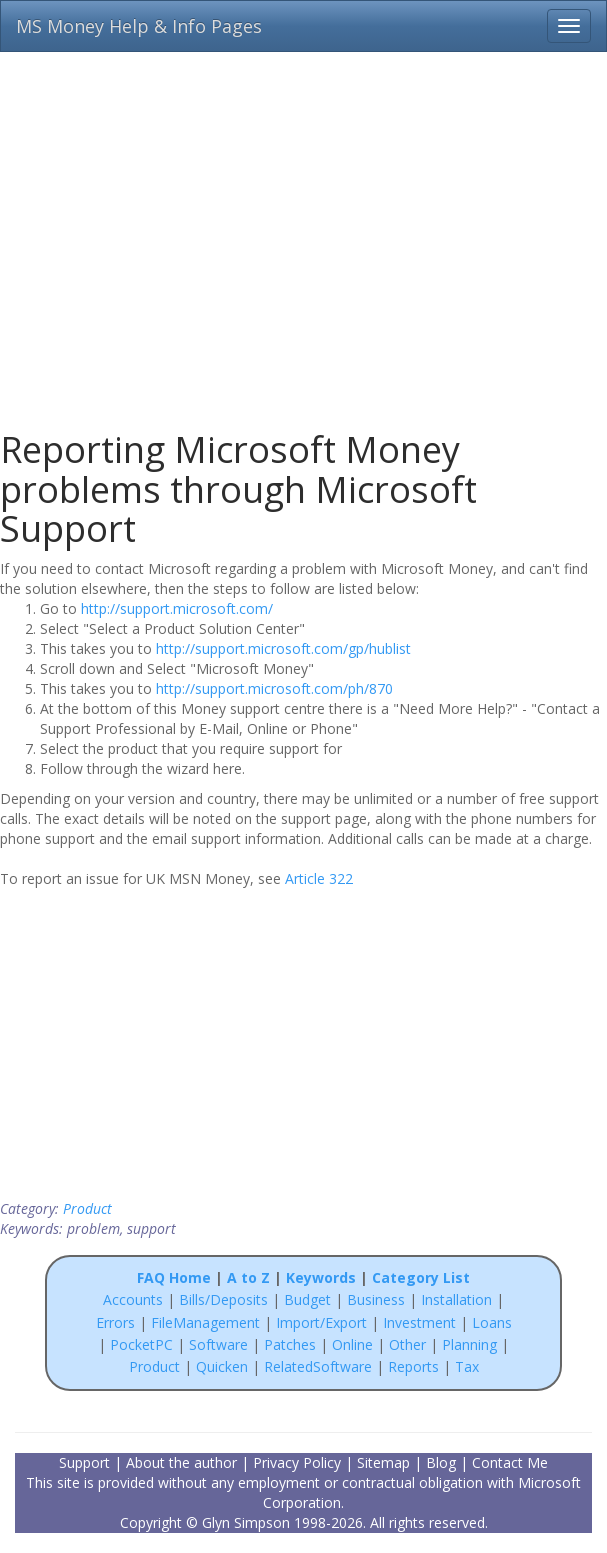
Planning (469, 1344)
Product (87, 1208)
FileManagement (205, 1322)
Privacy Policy (297, 1462)
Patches (290, 1344)
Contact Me (510, 1462)
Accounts (133, 1299)
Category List (421, 1277)
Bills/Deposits (223, 1299)
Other (407, 1344)
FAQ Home (174, 1277)
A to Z (248, 1277)
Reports (413, 1366)
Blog (441, 1462)
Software (218, 1344)
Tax (467, 1366)
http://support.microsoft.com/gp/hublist (283, 648)
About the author (181, 1462)
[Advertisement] (303, 230)
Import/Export (321, 1322)
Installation (458, 1299)
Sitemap (383, 1462)
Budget (307, 1299)
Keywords (321, 1277)
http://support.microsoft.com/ (177, 608)
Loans (492, 1322)
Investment (419, 1322)
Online (352, 1344)
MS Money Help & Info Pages (139, 26)
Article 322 (319, 878)
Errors (117, 1322)
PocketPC (141, 1344)
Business (378, 1299)
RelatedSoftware (318, 1366)
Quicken (222, 1366)
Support (84, 1462)
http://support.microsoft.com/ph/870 (274, 688)
